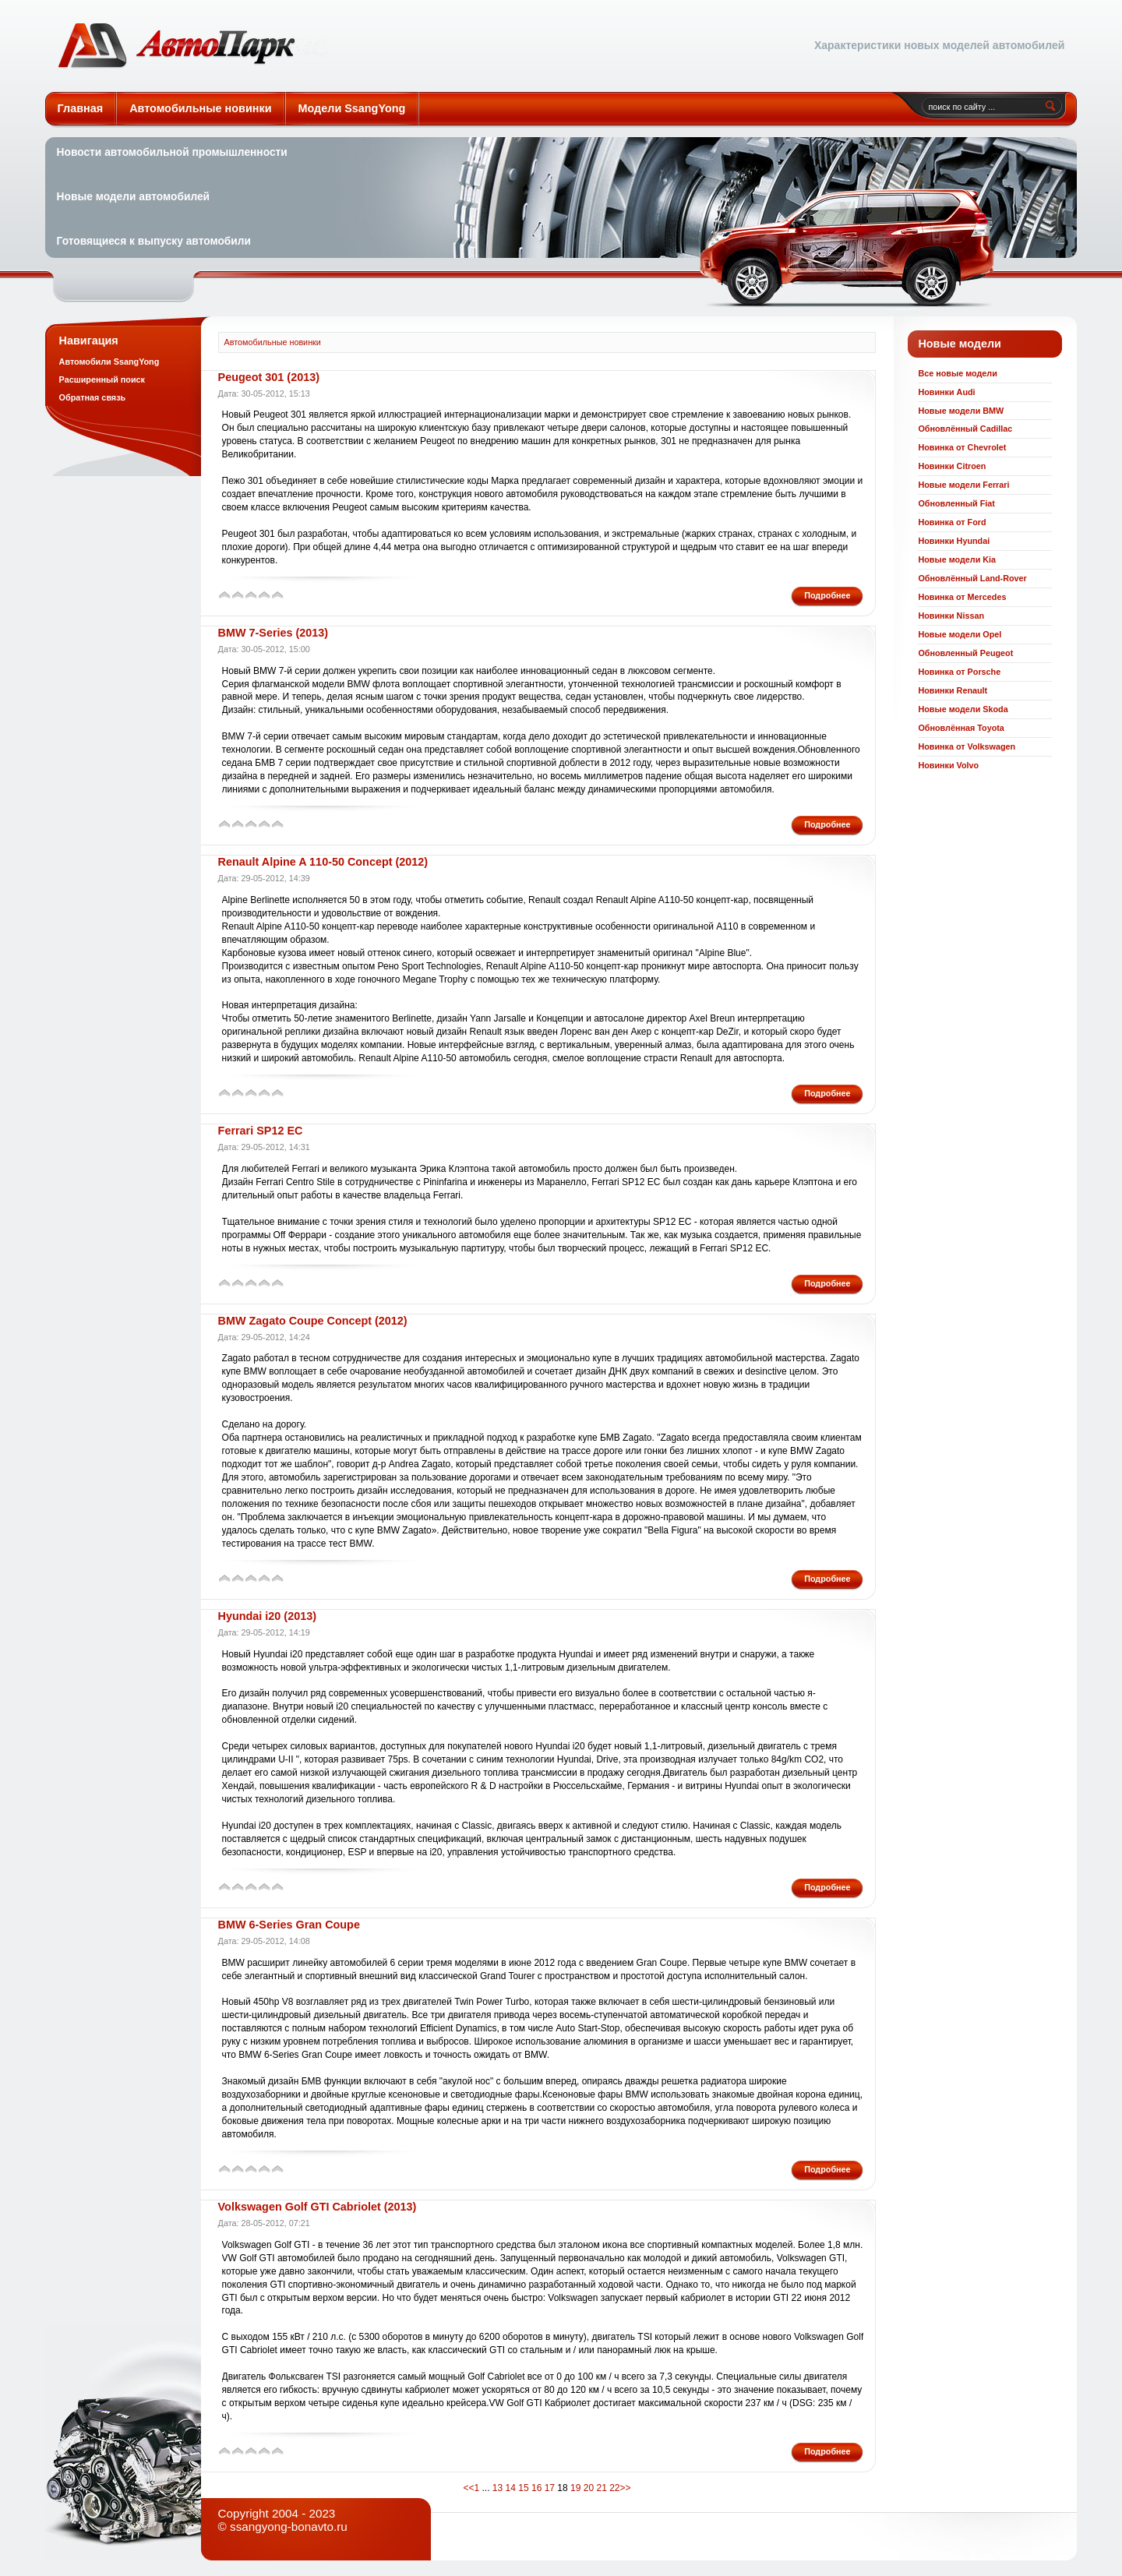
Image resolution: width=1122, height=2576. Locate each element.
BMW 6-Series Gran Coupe (289, 1924)
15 (523, 2487)
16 (536, 2487)
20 (589, 2487)
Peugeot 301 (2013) (268, 377)
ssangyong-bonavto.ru (289, 2526)
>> (625, 2487)
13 (497, 2487)
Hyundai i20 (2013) (267, 1616)
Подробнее (827, 595)
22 (614, 2487)
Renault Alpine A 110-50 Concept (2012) (323, 862)
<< (468, 2487)
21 (601, 2487)
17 (550, 2487)
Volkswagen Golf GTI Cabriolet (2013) (317, 2206)
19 (575, 2487)
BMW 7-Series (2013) (273, 632)
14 (511, 2487)
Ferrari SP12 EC (260, 1130)
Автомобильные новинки (192, 46)
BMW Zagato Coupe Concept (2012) (313, 1320)
